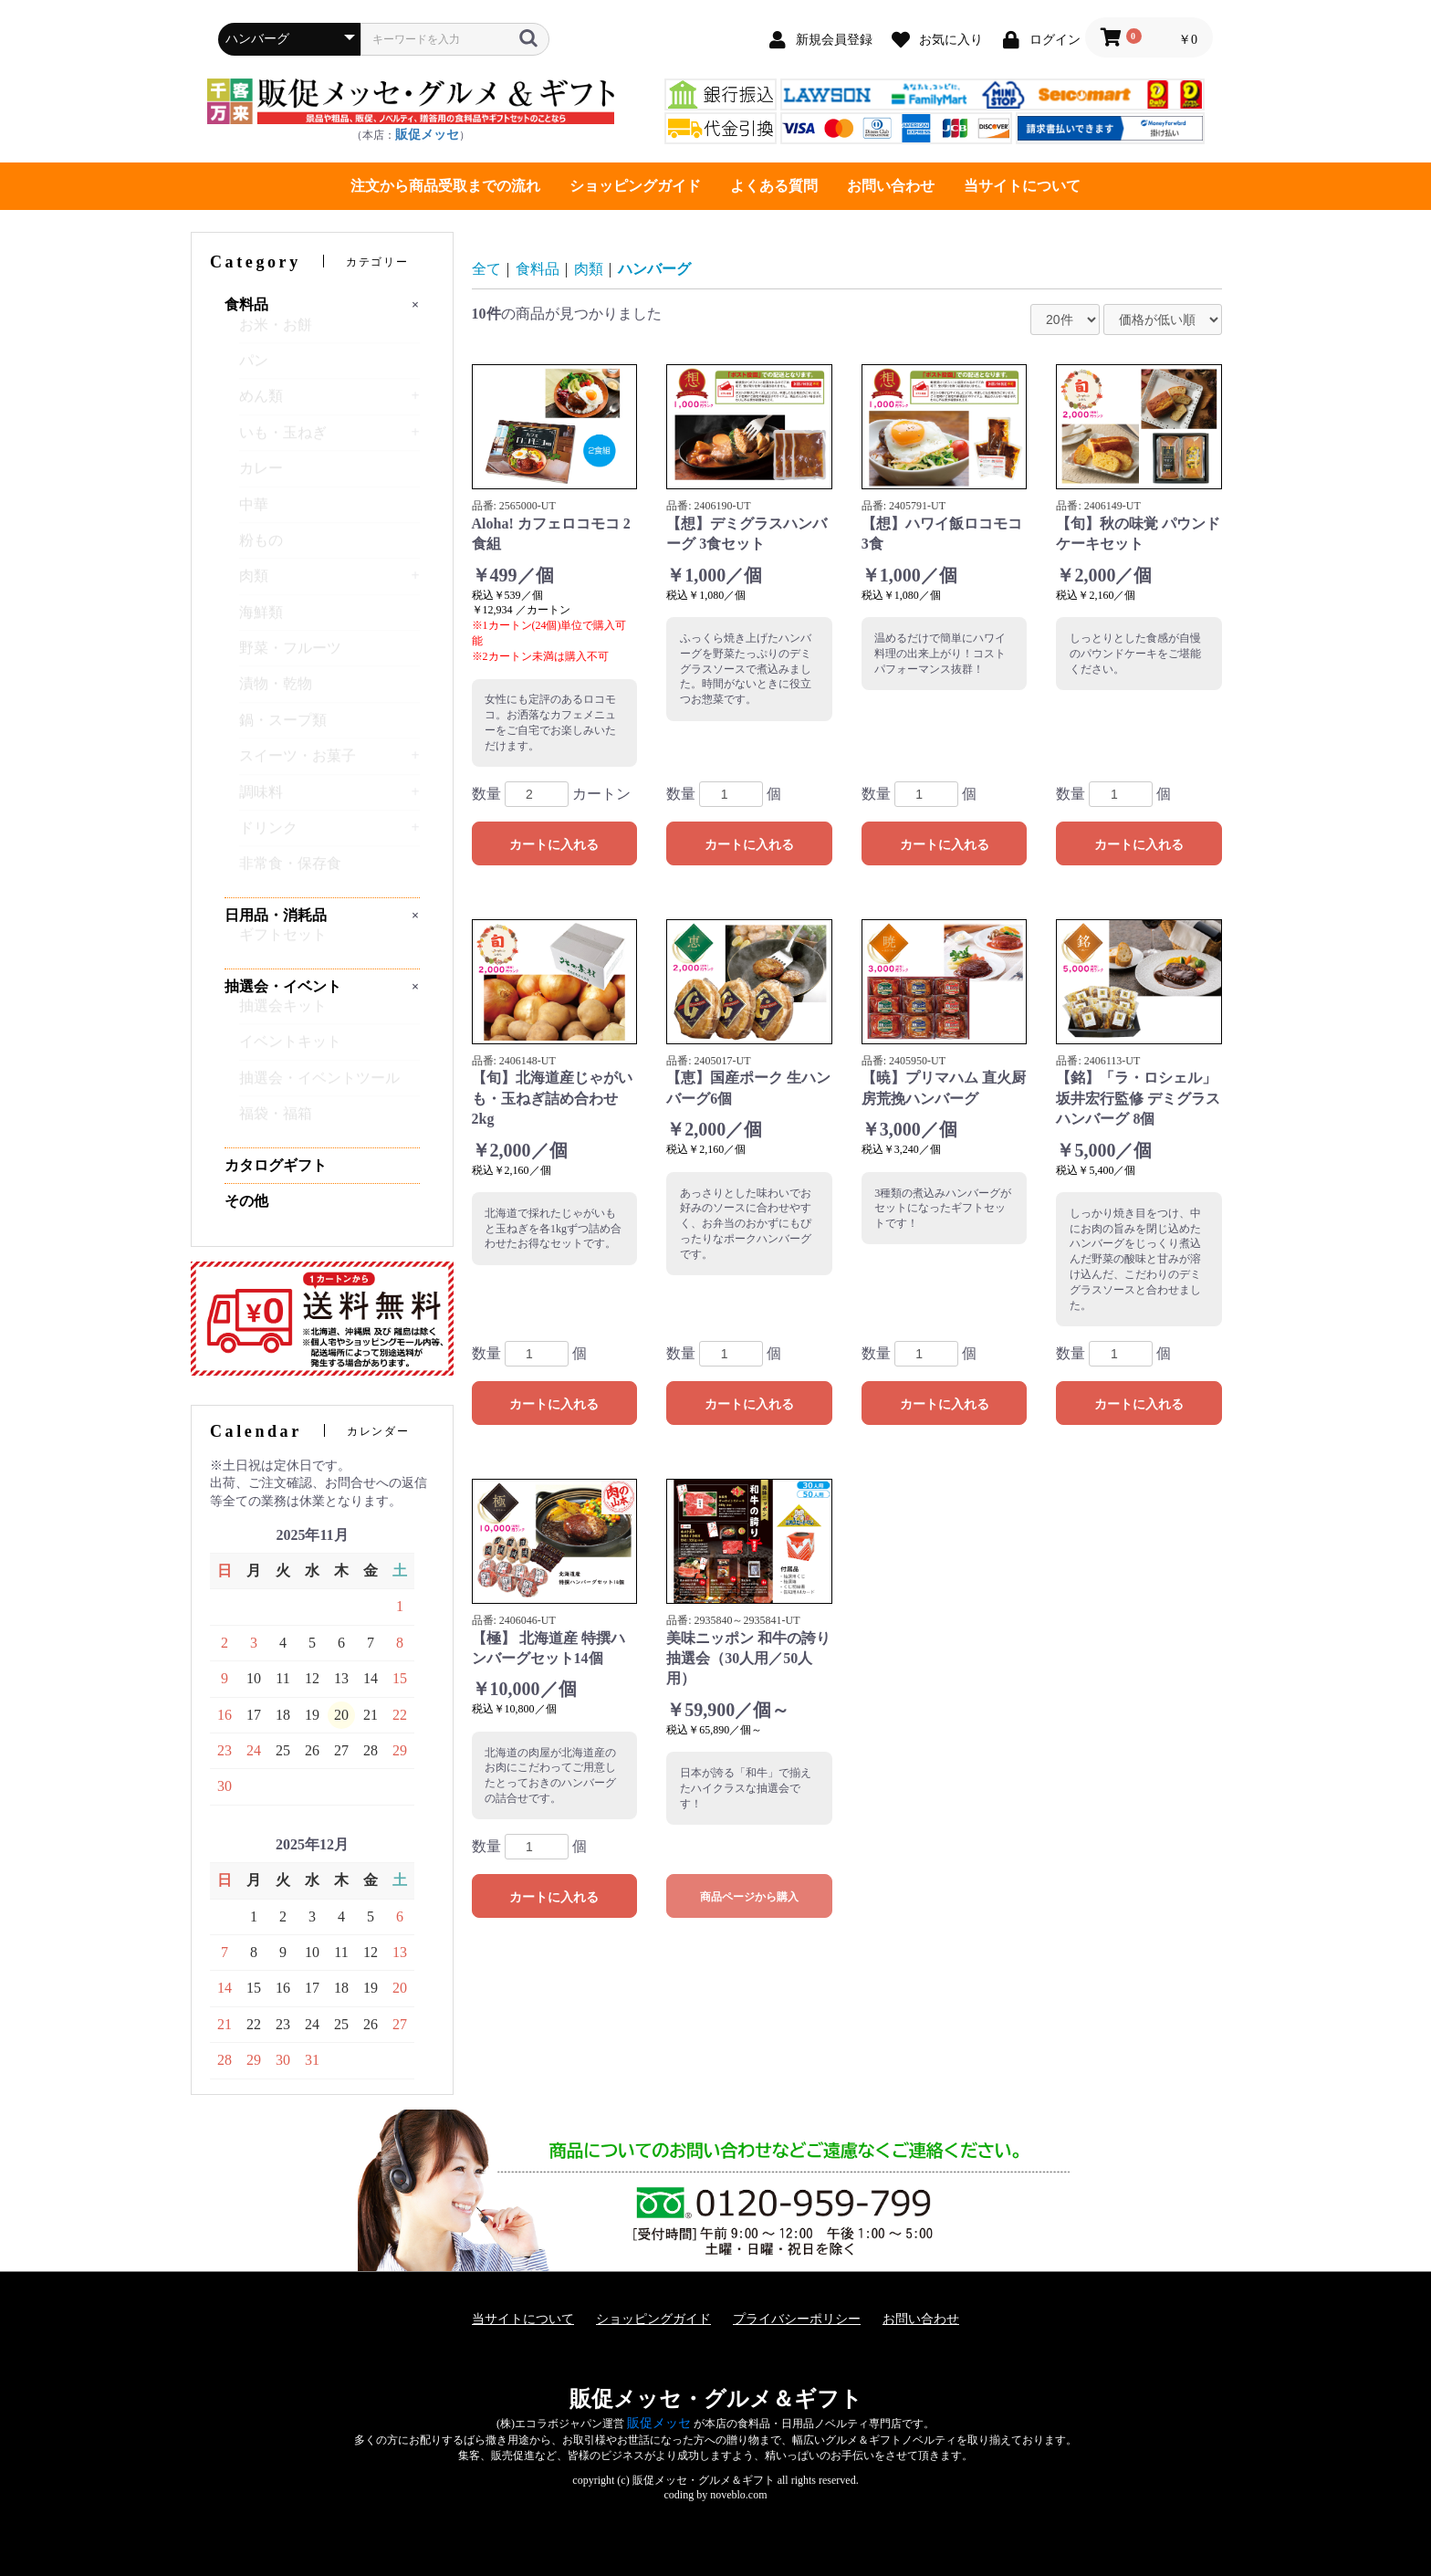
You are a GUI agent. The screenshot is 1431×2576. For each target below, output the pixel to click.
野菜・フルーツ (290, 656)
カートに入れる (554, 844)
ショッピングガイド (635, 186)
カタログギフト (276, 1165)
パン (253, 368)
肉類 (253, 584)
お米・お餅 (275, 332)
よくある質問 (774, 186)
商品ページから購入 (749, 1896)
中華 (253, 512)
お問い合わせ (891, 186)
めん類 (261, 404)
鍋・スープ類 (283, 728)
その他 (246, 1201)
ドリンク (268, 835)
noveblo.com (738, 2494)
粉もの (261, 548)
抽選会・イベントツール (319, 1086)
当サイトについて (1022, 186)
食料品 (246, 304)
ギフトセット (283, 942)
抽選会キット (283, 1013)
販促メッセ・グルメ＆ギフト (715, 2399)
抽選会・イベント (283, 986)
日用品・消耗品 (276, 915)
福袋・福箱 (275, 1121)
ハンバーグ (654, 269)
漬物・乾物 (275, 691)
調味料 (261, 800)
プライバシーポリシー (797, 2319)
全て (486, 269)
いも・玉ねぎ (283, 440)
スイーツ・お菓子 (297, 763)
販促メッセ (427, 134)
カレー (261, 476)
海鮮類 (261, 620)
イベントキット (290, 1049)
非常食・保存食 (290, 871)
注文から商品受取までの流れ (445, 186)
